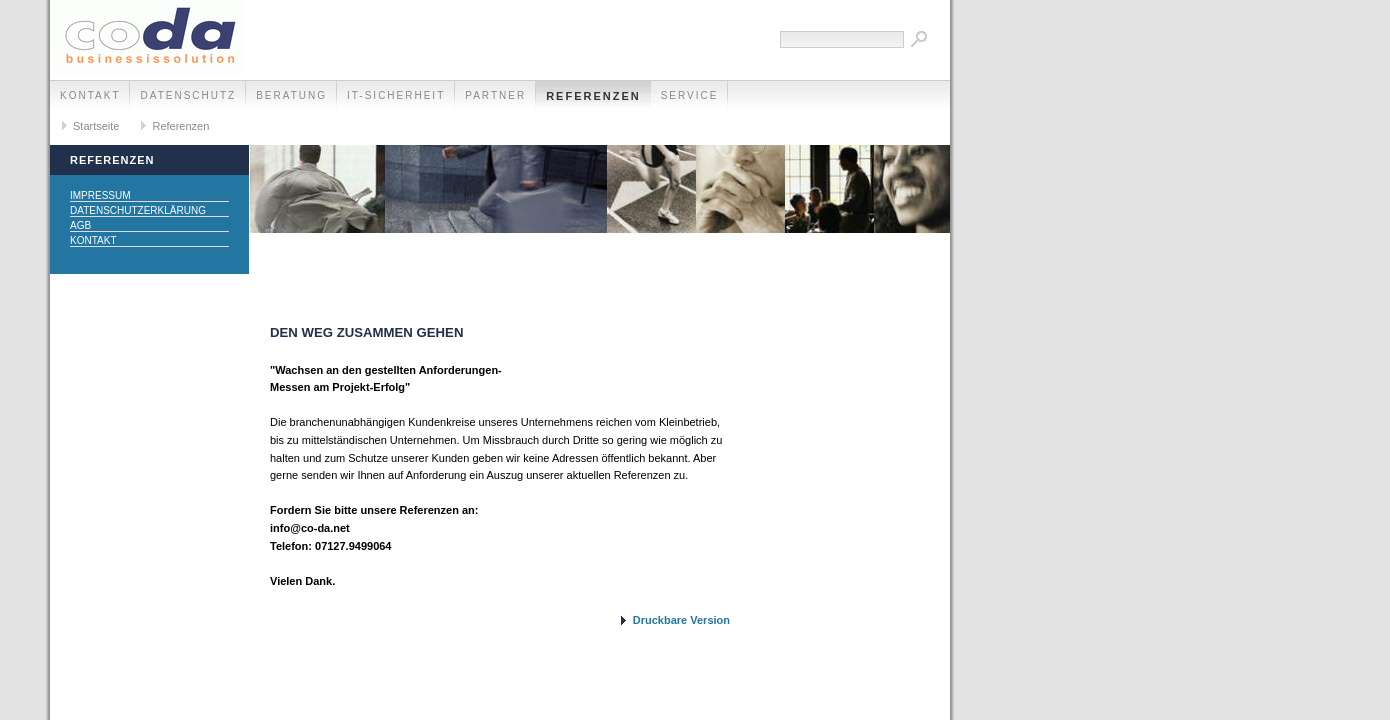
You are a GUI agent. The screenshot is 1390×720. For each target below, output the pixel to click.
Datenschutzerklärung (138, 210)
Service (690, 95)
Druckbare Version (681, 620)
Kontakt (90, 95)
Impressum (100, 195)
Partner (495, 95)
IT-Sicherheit (396, 95)
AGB (80, 225)
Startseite (96, 126)
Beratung (291, 95)
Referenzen (593, 96)
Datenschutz (188, 95)
